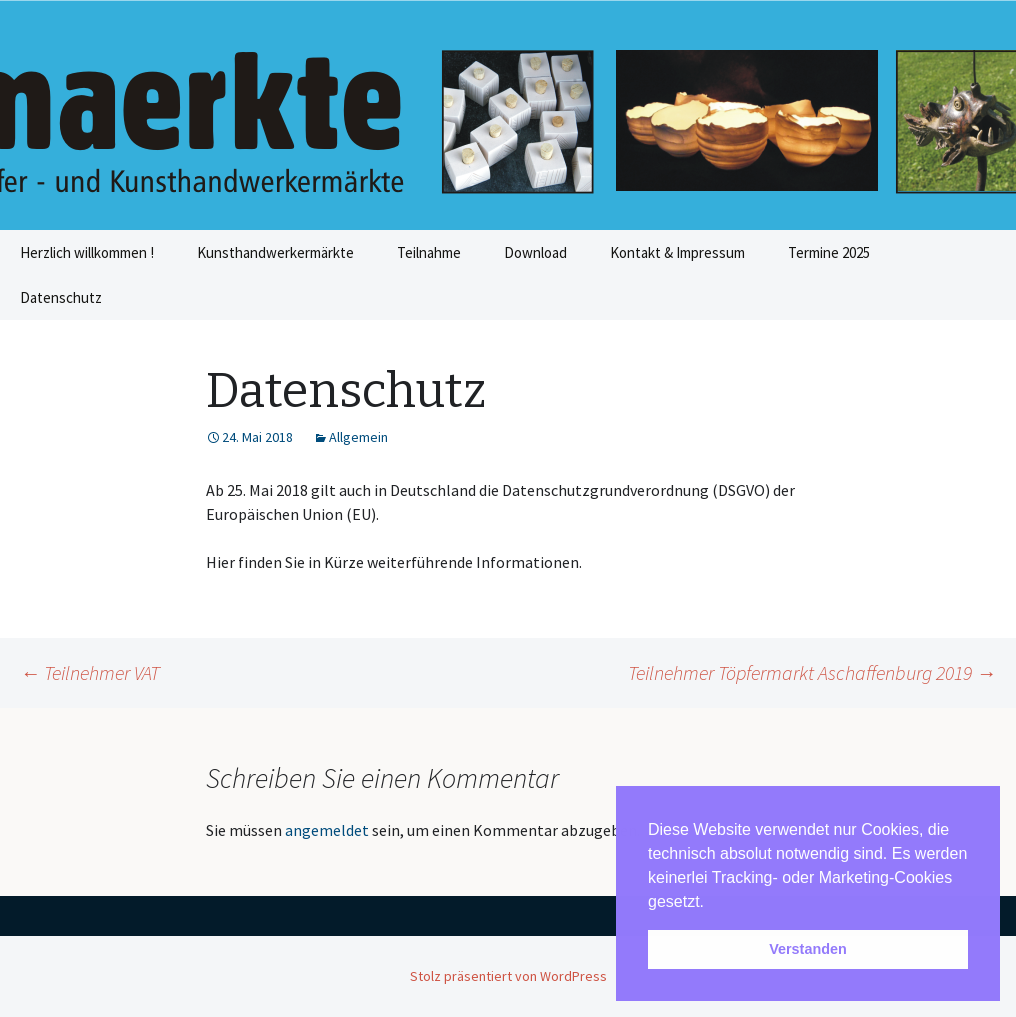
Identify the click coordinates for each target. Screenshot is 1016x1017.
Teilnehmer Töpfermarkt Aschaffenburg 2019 (812, 672)
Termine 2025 (829, 252)
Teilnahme (429, 252)
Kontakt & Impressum (677, 252)
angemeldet (327, 830)
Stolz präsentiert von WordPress (508, 976)
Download (535, 252)
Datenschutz (61, 297)
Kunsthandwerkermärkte (275, 252)
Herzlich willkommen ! (87, 252)
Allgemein (358, 437)
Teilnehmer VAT (90, 672)
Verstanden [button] (808, 949)
